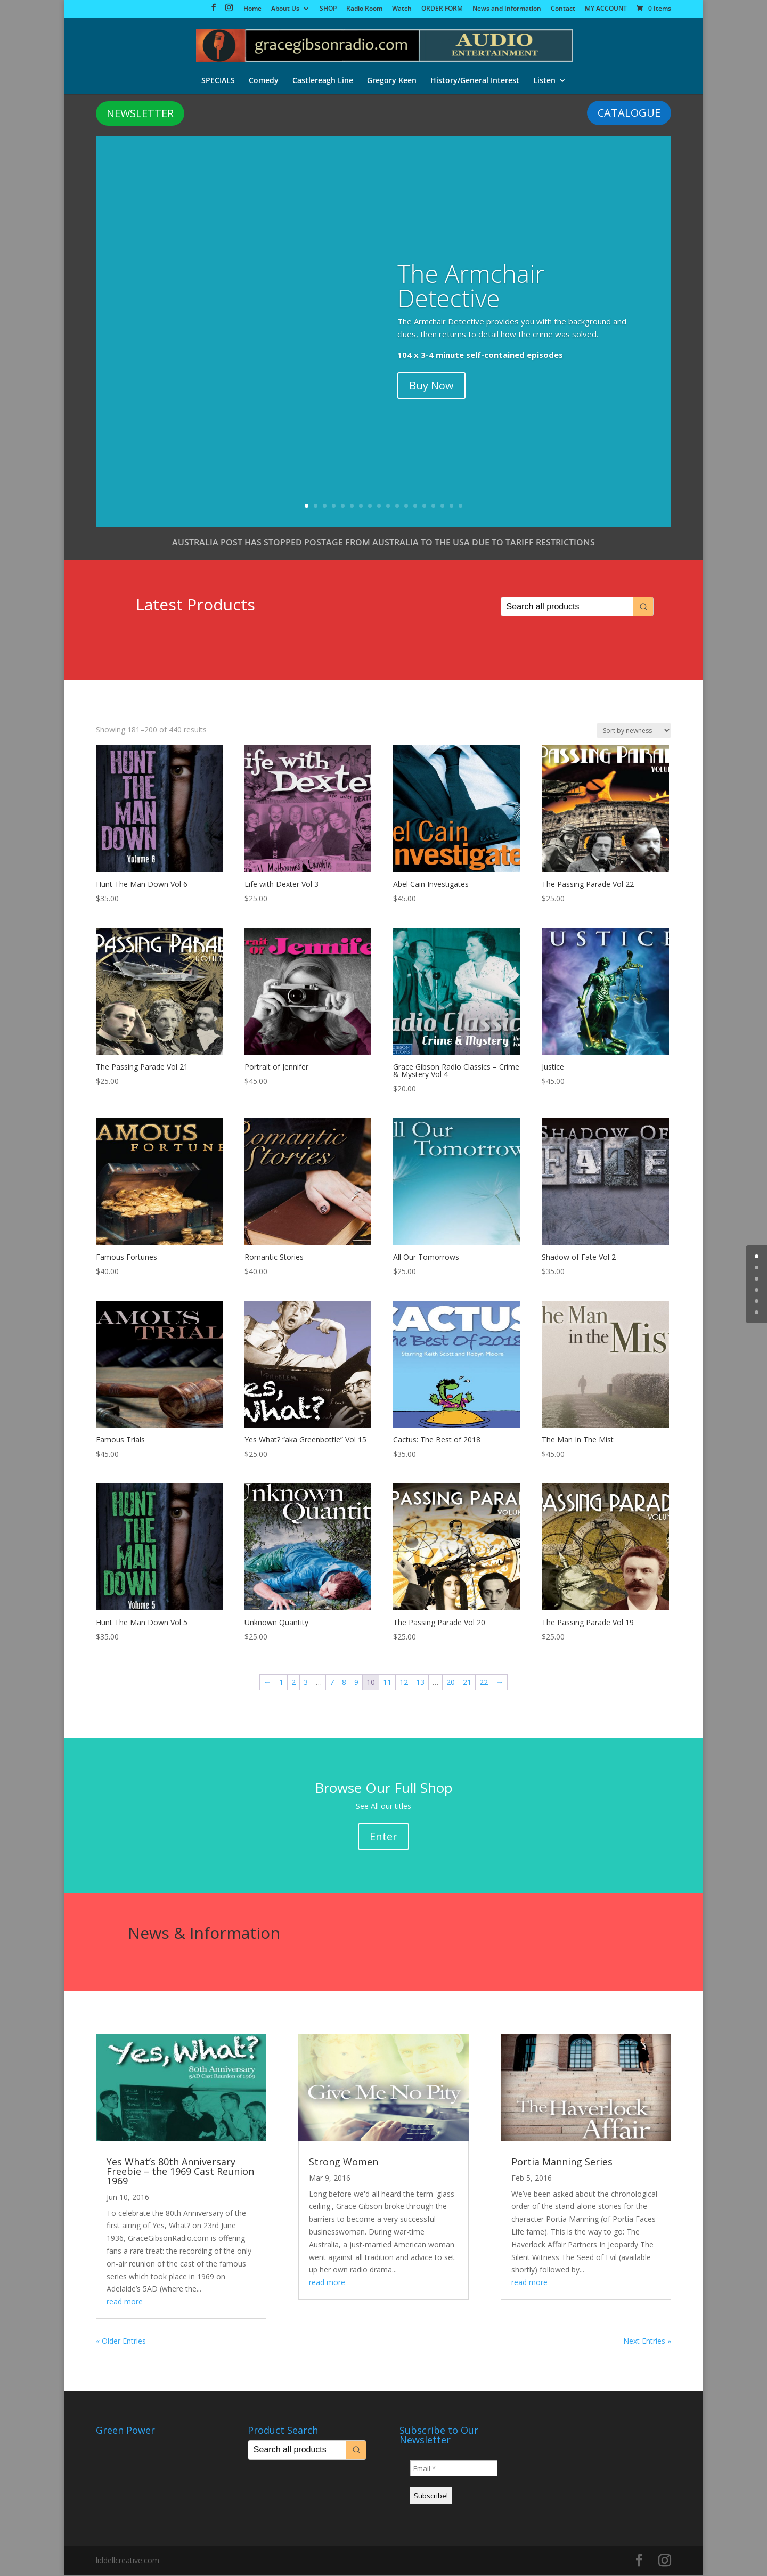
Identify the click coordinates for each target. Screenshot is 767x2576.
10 (388, 507)
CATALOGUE (629, 114)
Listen (544, 79)
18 (460, 507)
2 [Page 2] (293, 1683)
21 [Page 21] (467, 1683)
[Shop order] (634, 731)
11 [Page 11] (387, 1683)
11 (397, 507)
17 (451, 507)
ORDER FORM (442, 9)
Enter (383, 1837)
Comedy (264, 79)
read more (125, 2302)
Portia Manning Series (562, 2162)
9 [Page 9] (356, 1683)
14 (424, 507)
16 (442, 507)
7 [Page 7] (332, 1683)
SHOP (328, 9)
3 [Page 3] (306, 1683)
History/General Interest (474, 79)
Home (252, 9)
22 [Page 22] (483, 1683)
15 (433, 507)
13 (415, 507)
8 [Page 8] (344, 1683)
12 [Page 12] (403, 1683)
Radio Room (364, 9)
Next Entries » (647, 2342)
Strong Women (343, 2162)
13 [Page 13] (420, 1683)
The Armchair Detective (470, 286)
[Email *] (453, 2469)
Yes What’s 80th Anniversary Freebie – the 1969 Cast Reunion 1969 (180, 2172)
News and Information (506, 9)
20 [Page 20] (450, 1683)
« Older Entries (121, 2342)
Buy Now (431, 386)
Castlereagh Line (322, 79)
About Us (285, 9)
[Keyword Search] (567, 607)
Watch (402, 9)
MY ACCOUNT (606, 9)
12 (406, 507)
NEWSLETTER (140, 114)
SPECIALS (218, 79)
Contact (563, 9)
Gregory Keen (392, 79)
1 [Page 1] (281, 1683)
